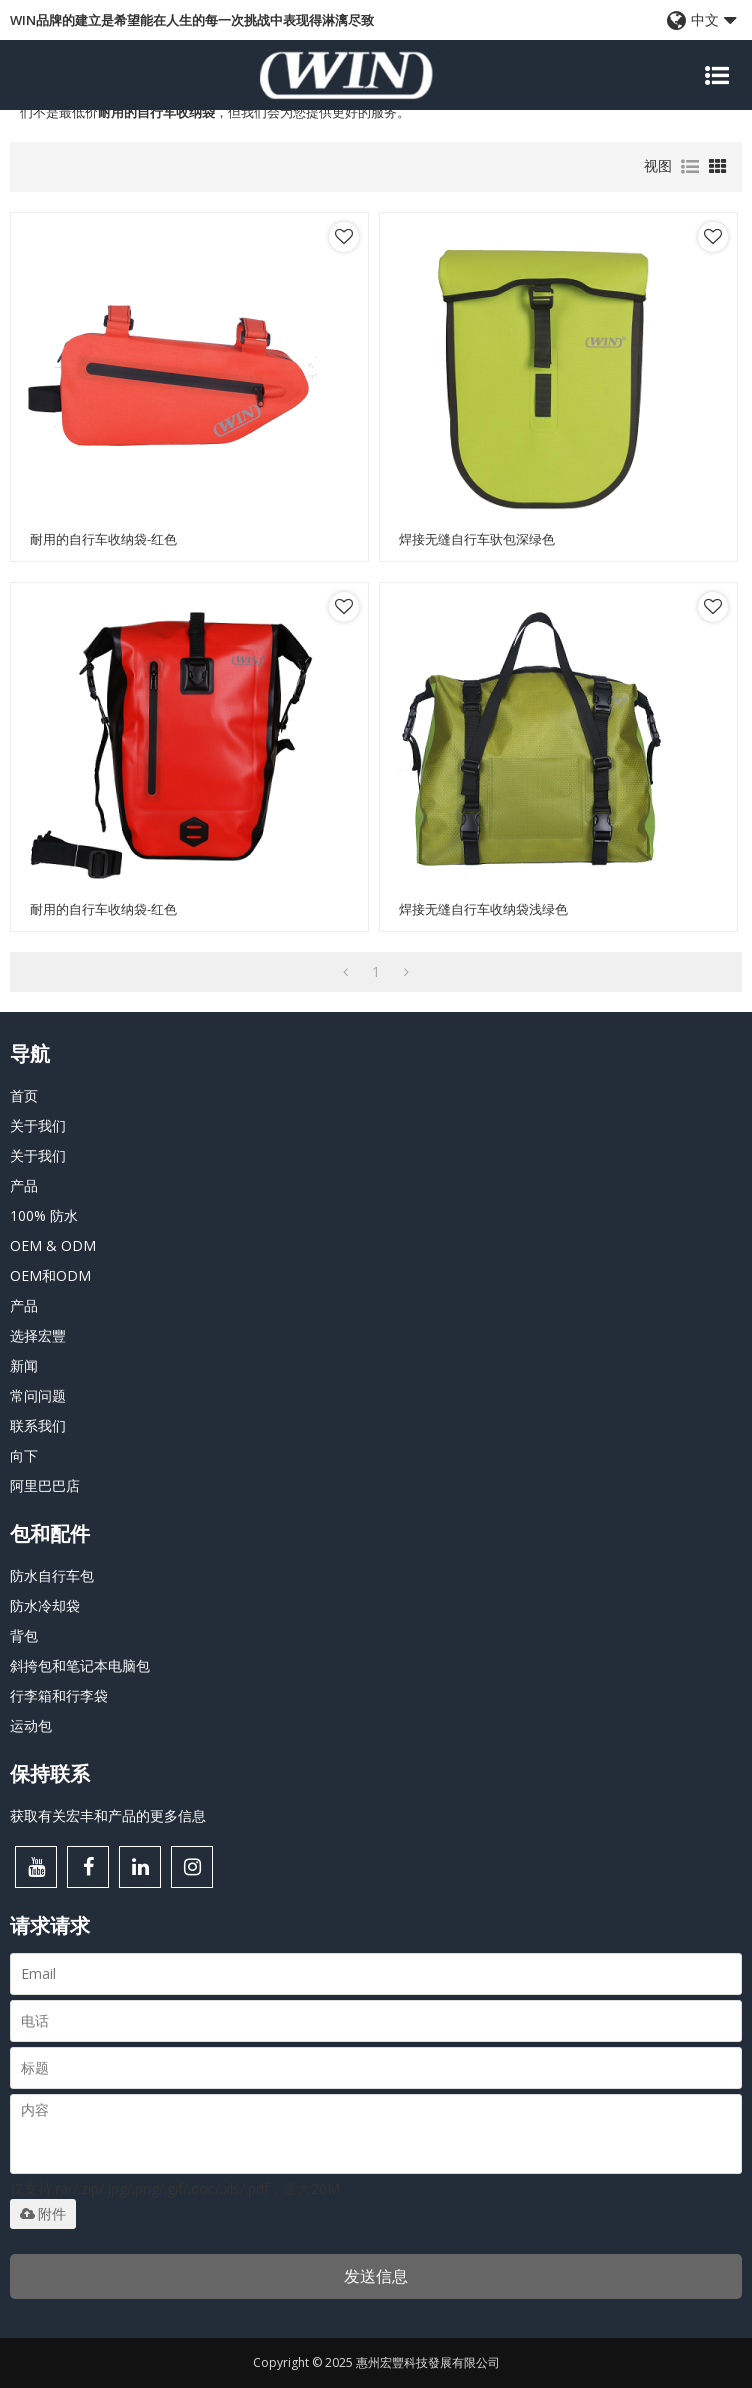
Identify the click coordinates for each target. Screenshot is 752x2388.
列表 (690, 167)
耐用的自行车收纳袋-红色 (103, 539)
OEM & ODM (53, 1245)
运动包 (31, 1725)
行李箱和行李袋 (59, 1695)
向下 (24, 1455)
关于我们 (38, 1125)
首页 (24, 1095)
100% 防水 (44, 1215)
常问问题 (38, 1395)
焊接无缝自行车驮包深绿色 (477, 539)
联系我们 (38, 1425)
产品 (24, 1185)
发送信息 (376, 2276)
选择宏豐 (38, 1335)
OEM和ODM (50, 1275)
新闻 (24, 1365)
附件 (43, 2214)
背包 (24, 1635)
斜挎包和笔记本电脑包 (80, 1665)
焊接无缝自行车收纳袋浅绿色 (483, 909)
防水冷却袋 (45, 1605)
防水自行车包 (52, 1575)
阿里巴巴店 (45, 1485)
